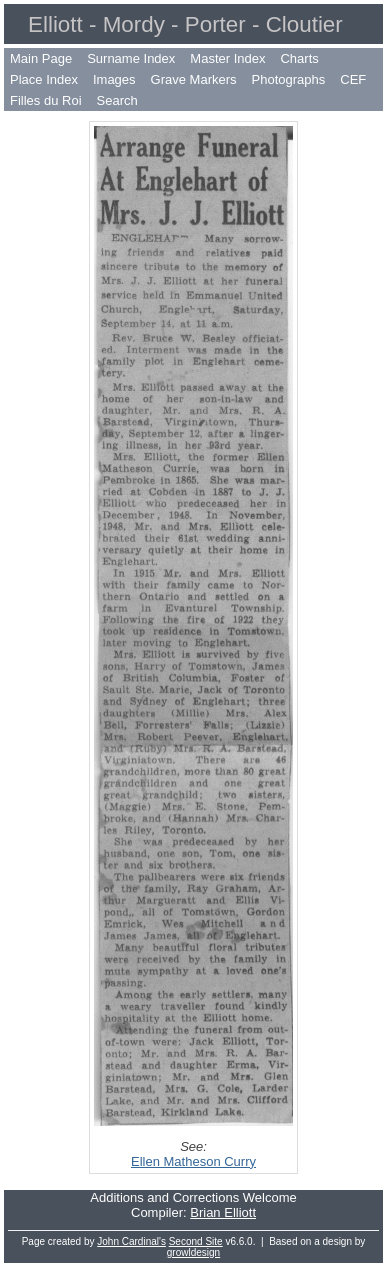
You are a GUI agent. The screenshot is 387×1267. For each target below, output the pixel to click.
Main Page (41, 58)
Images (114, 79)
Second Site (196, 1241)
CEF (353, 79)
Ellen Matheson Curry (193, 1161)
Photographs (289, 79)
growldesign (193, 1252)
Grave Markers (194, 79)
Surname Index (131, 58)
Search (117, 100)
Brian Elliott (223, 1212)
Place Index (44, 79)
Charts (299, 58)
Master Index (227, 58)
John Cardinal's (131, 1241)
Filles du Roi (46, 100)
